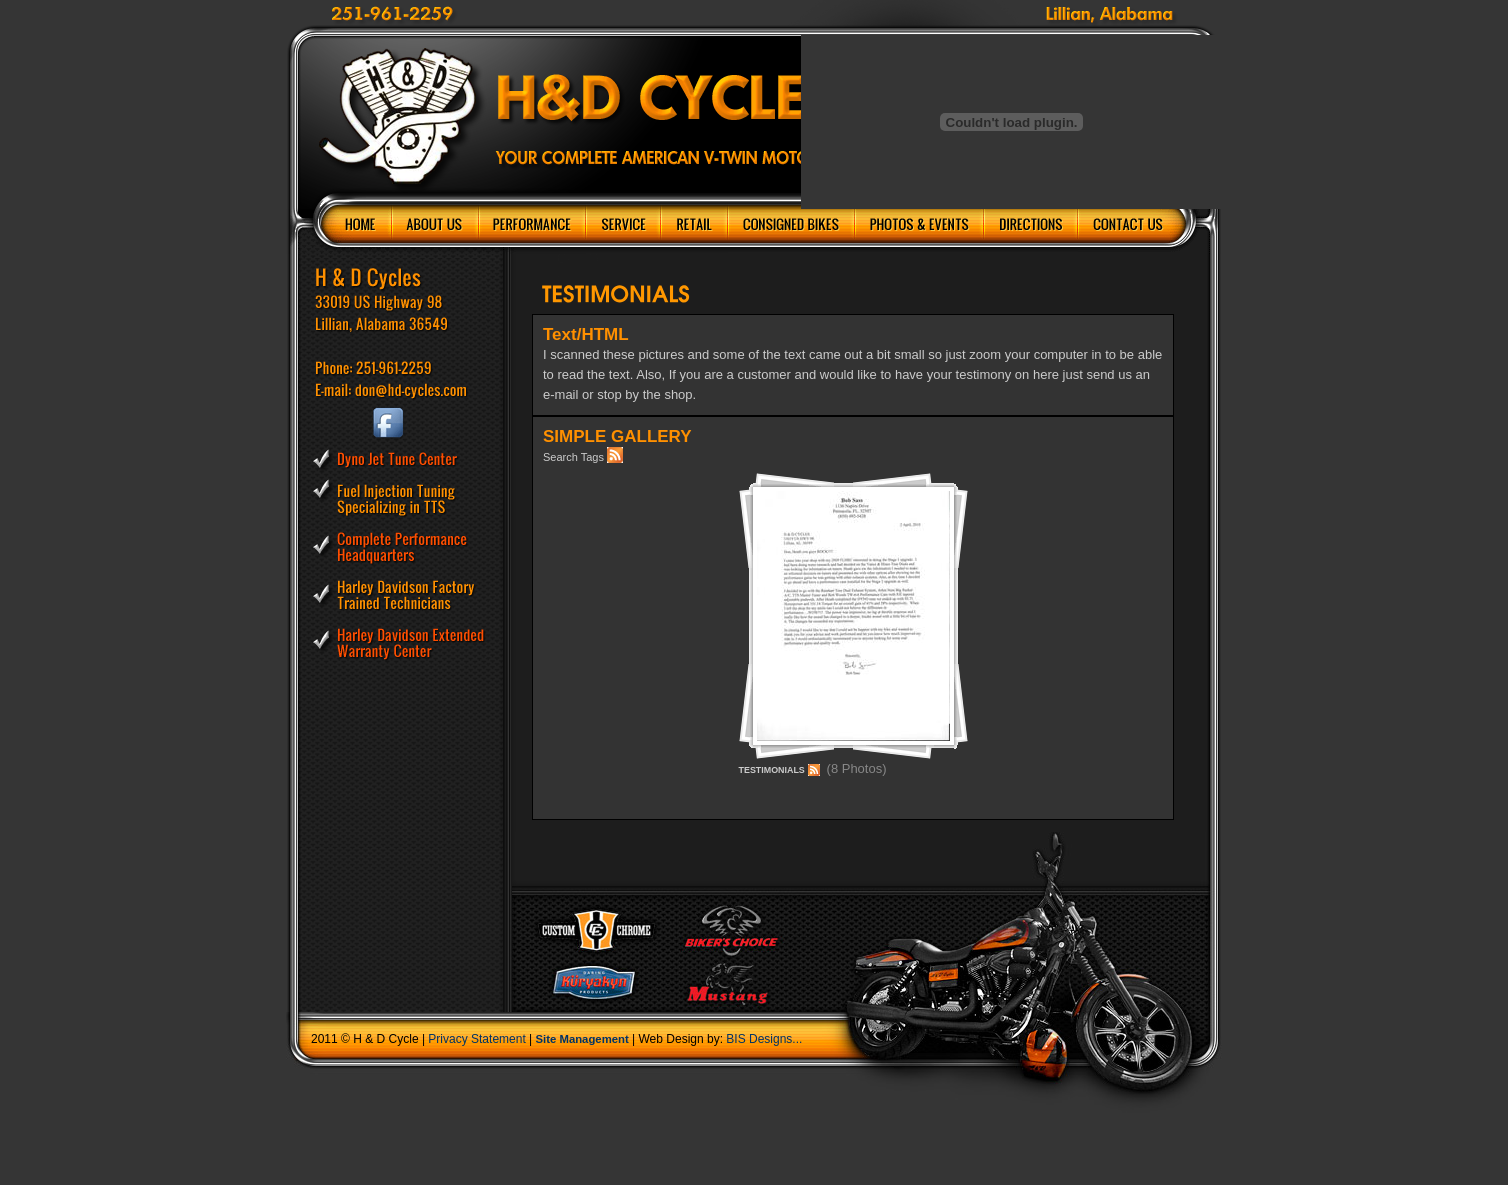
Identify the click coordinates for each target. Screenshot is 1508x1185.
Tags (592, 457)
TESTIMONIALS (772, 770)
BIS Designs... (764, 1039)
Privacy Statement (476, 1039)
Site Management (582, 1039)
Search (560, 457)
